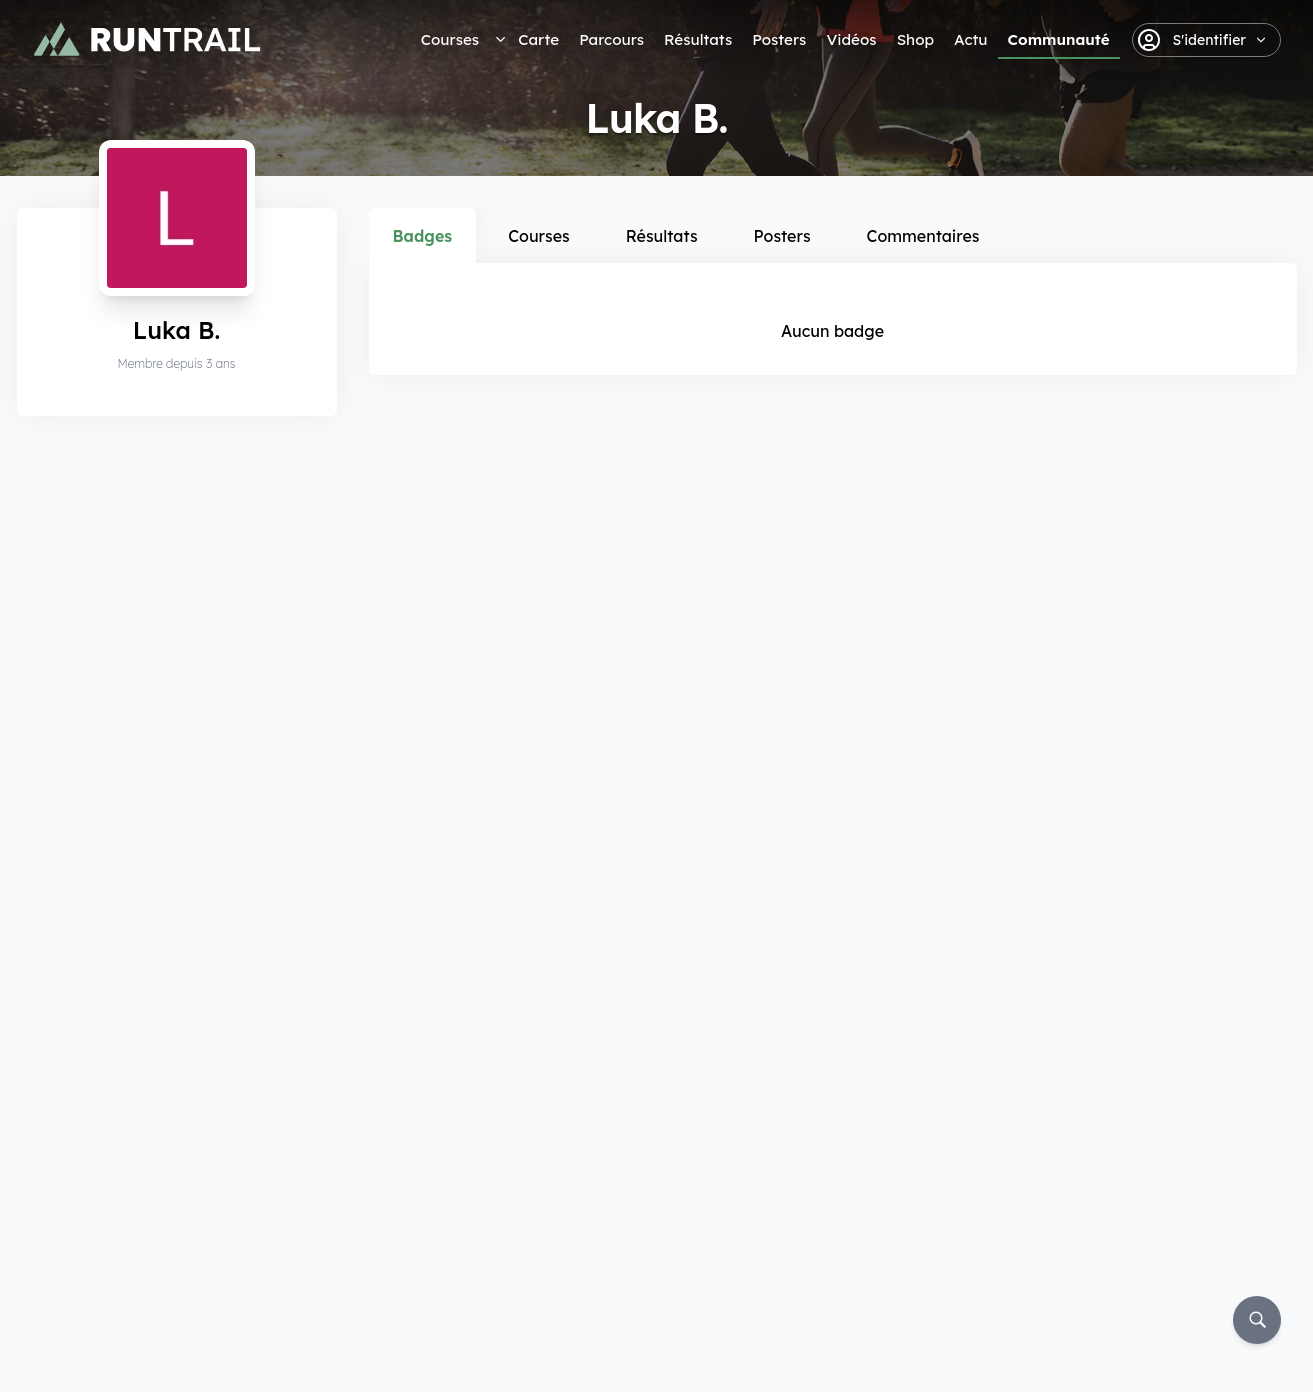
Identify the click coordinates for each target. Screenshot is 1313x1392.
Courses (450, 39)
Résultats (698, 39)
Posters (779, 39)
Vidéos (851, 39)
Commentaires (923, 236)
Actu (970, 39)
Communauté (1059, 39)
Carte (538, 39)
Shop (915, 39)
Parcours (611, 39)
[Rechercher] (1257, 1320)
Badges (423, 236)
